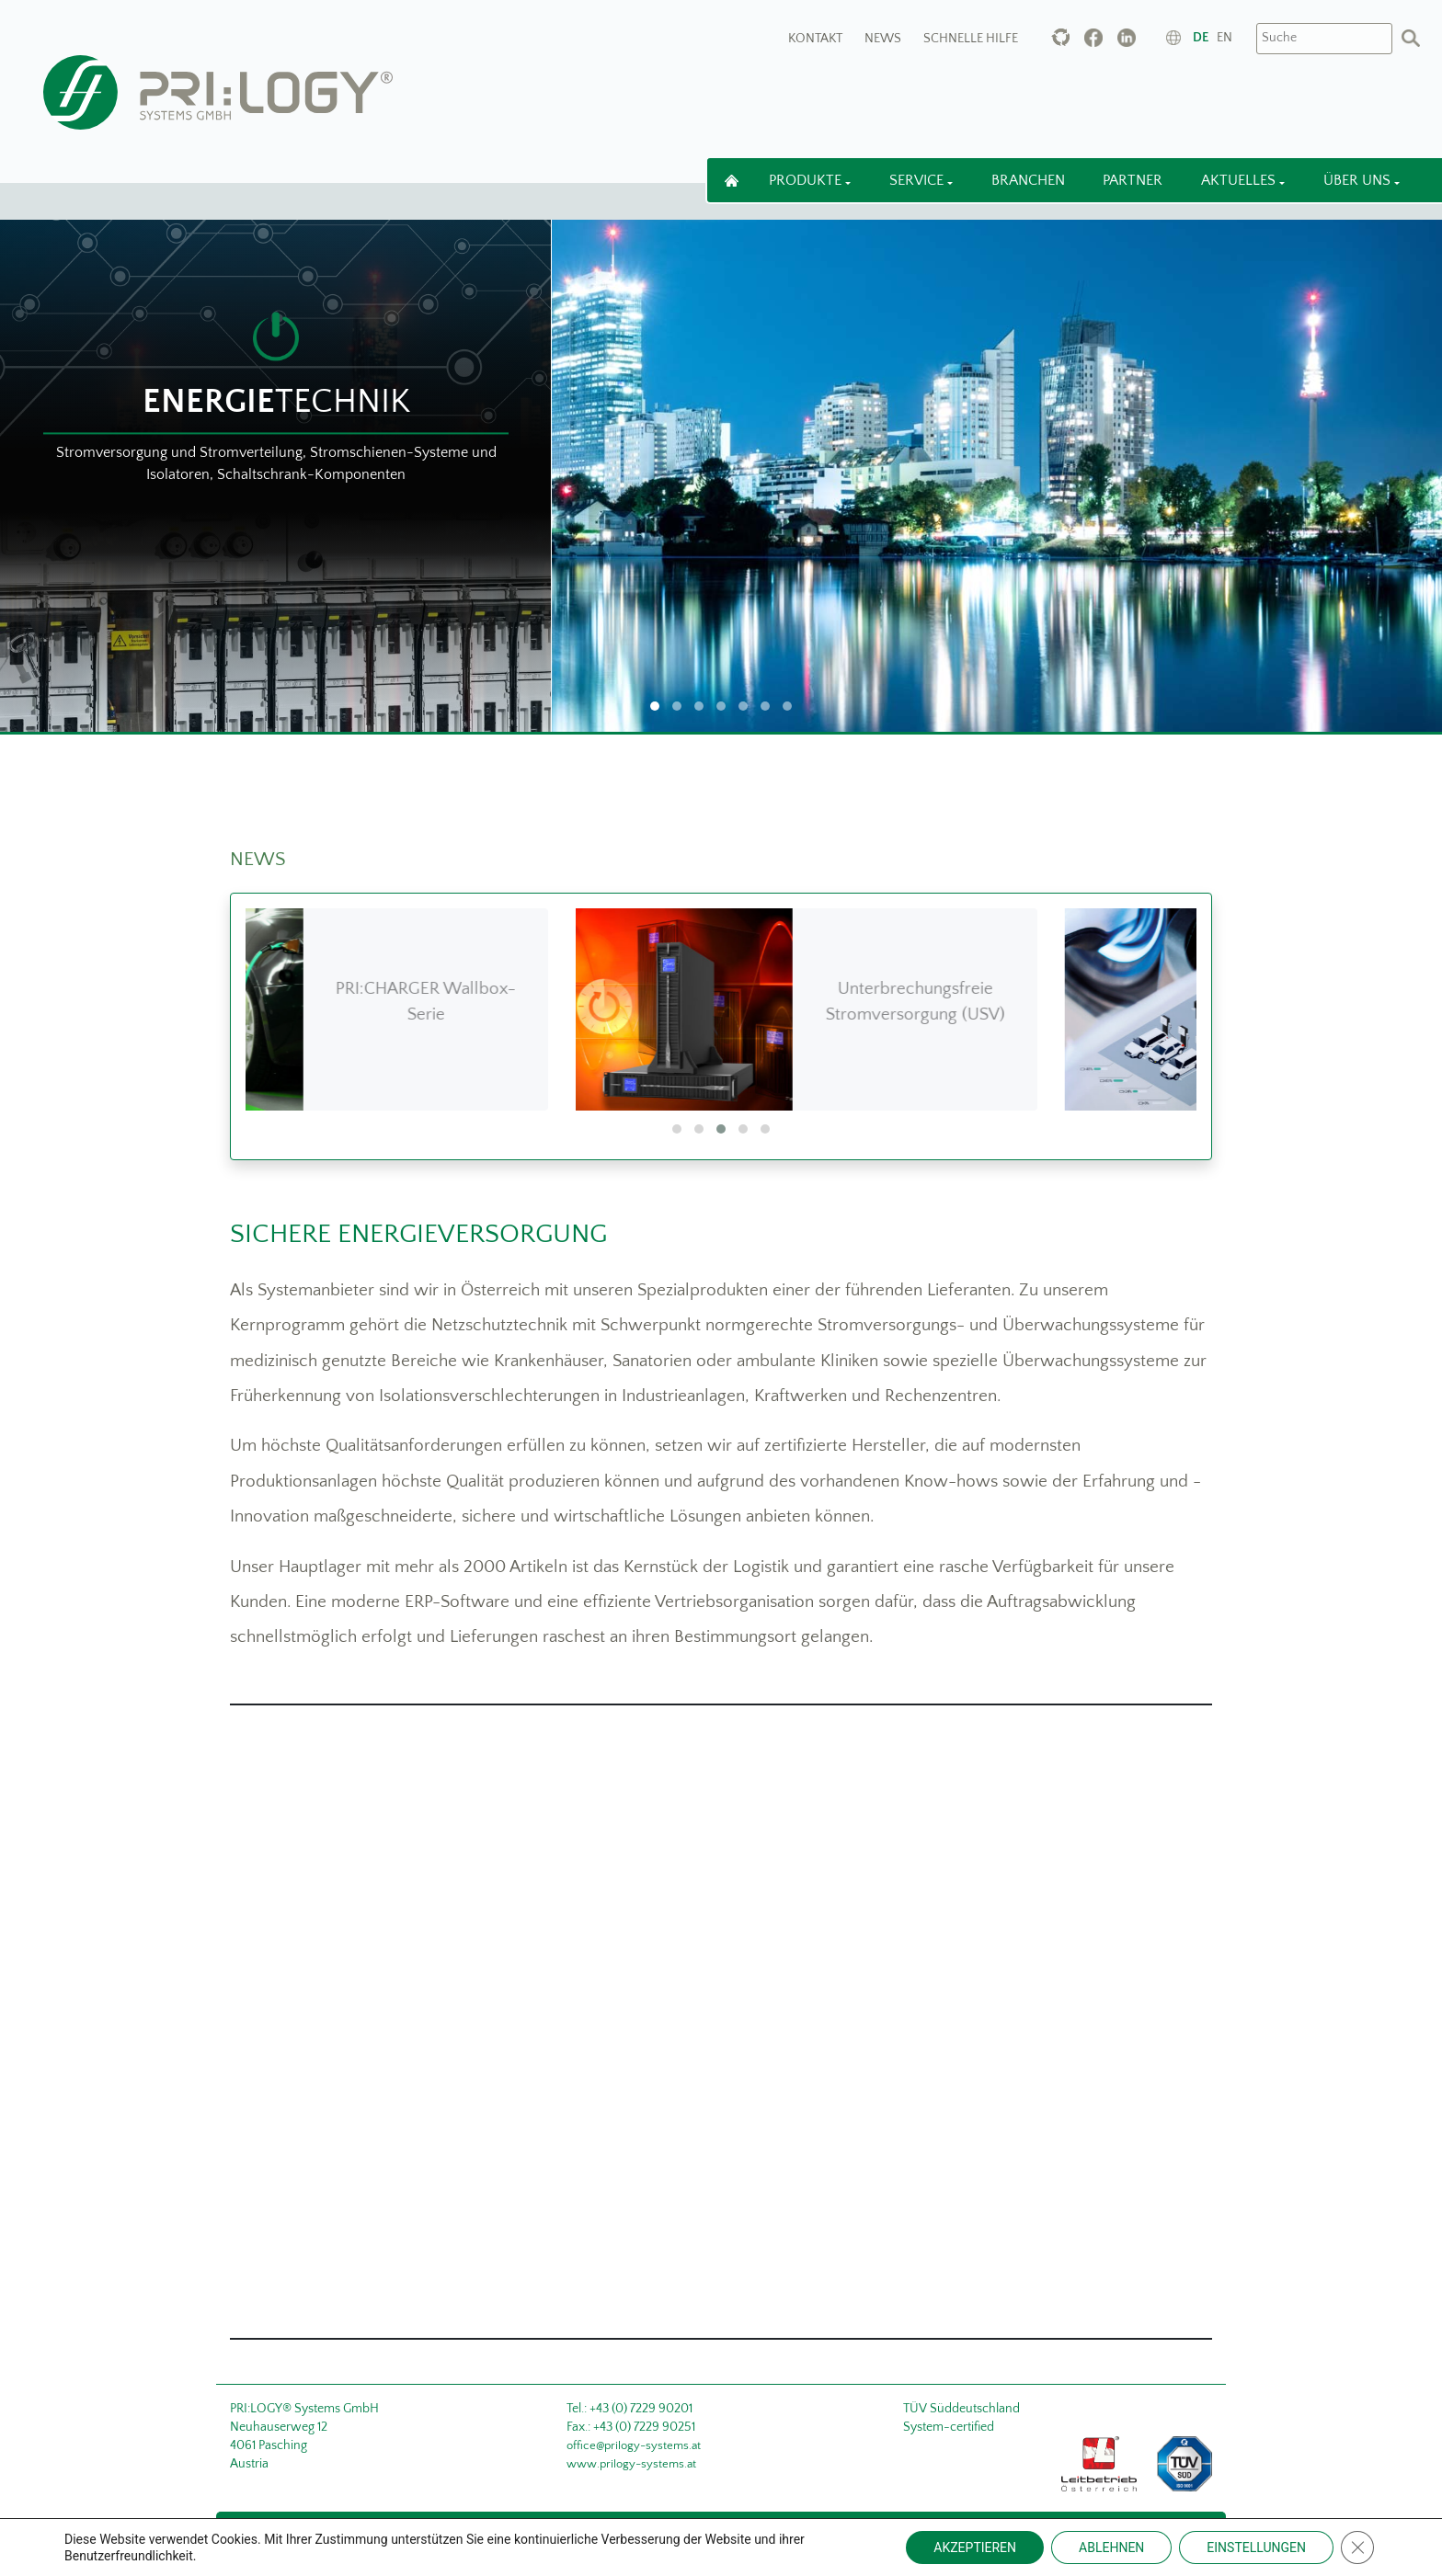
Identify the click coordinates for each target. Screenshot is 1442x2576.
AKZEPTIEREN (974, 2547)
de (1200, 37)
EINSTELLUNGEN (1256, 2547)
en (1224, 37)
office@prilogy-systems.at (633, 2445)
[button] (677, 1129)
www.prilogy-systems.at (631, 2463)
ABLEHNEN (1111, 2547)
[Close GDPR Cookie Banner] (1357, 2547)
